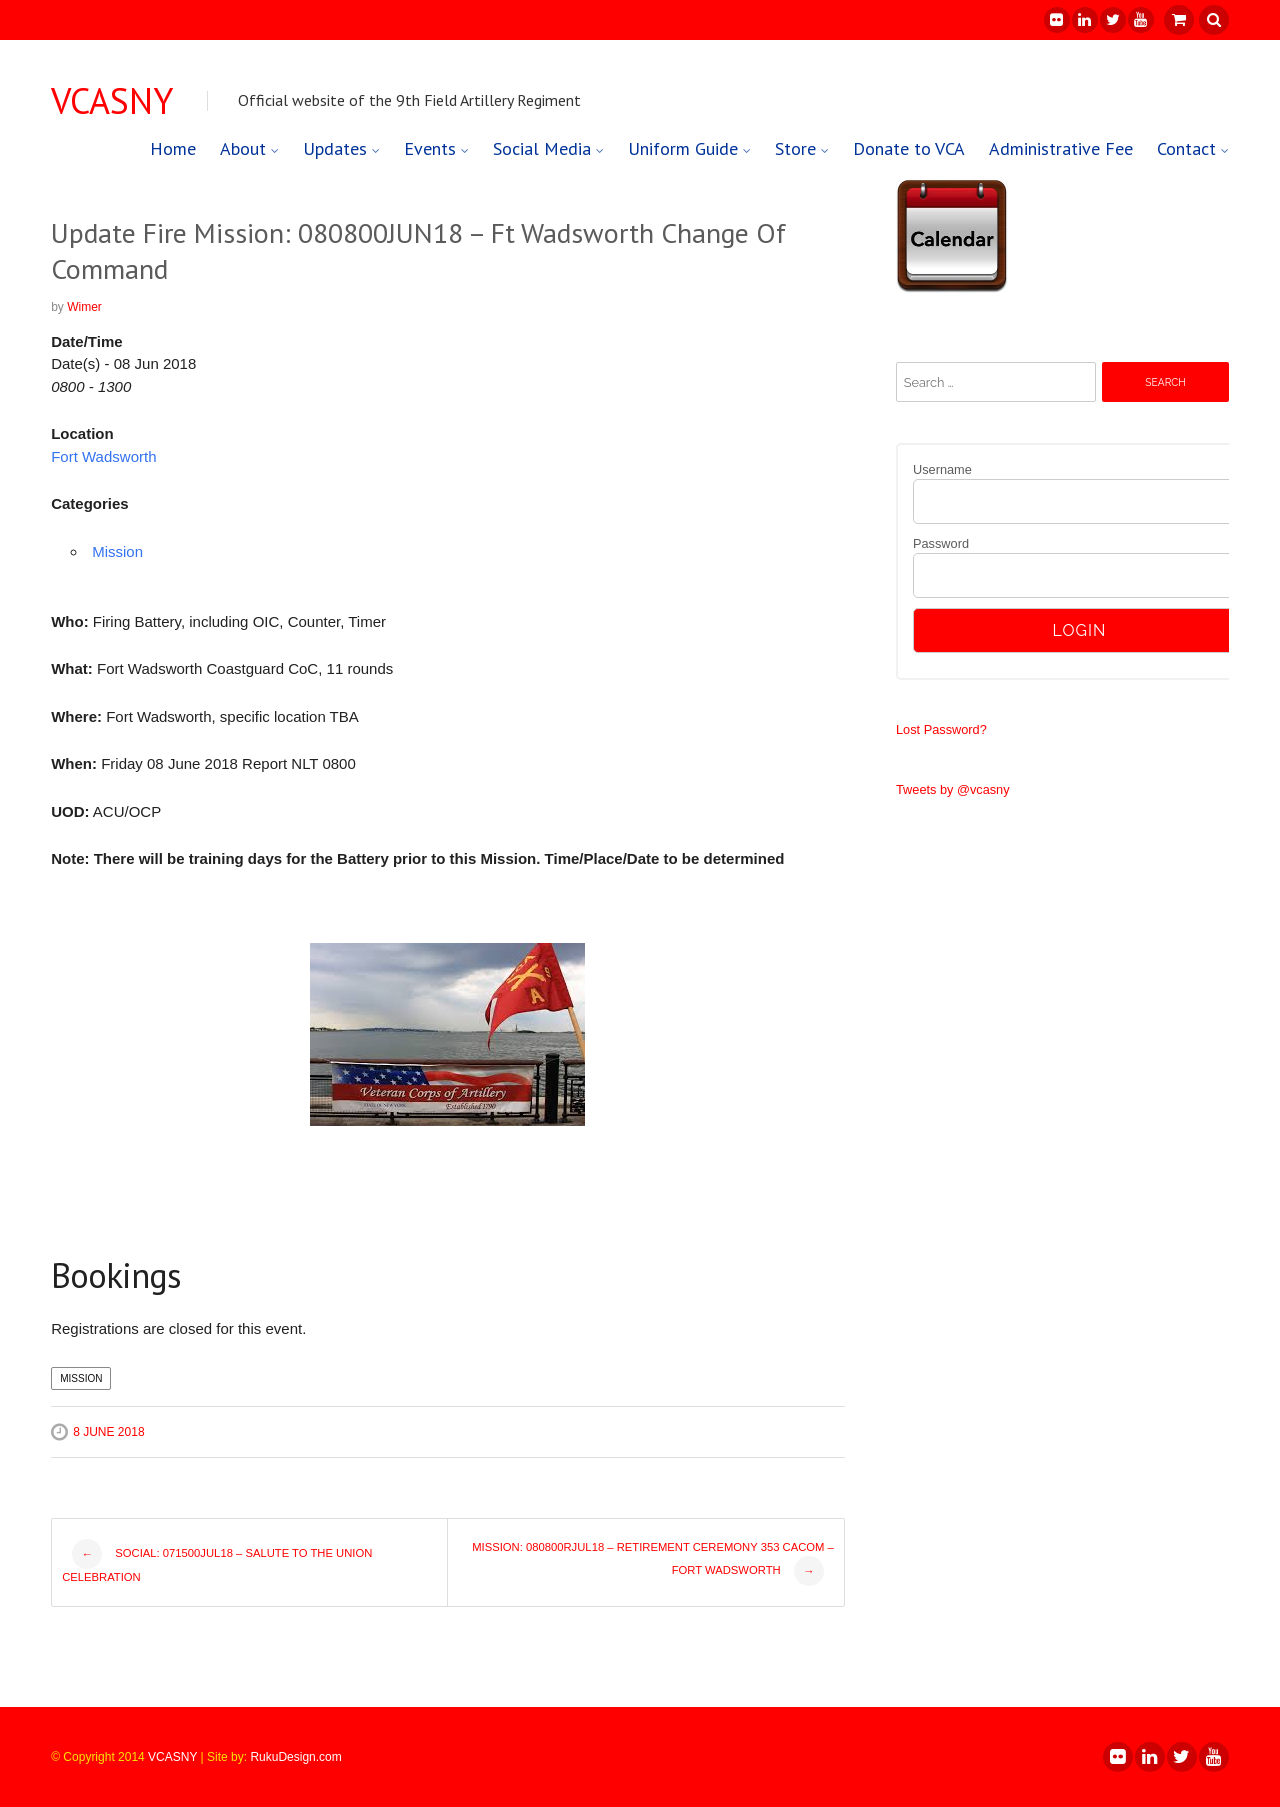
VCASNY (112, 101)
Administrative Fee (1061, 148)
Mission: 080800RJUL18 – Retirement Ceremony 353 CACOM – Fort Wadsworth (653, 1563)
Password (941, 543)
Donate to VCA (909, 148)
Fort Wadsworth (103, 456)
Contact (1186, 148)
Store (795, 148)
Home (173, 148)
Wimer (84, 307)
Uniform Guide (683, 148)
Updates (335, 148)
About (243, 148)
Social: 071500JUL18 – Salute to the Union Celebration (217, 1561)
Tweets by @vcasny (953, 789)
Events (430, 148)
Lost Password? (941, 729)
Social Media (542, 148)
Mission (117, 551)
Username (942, 469)
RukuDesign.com (295, 1757)
